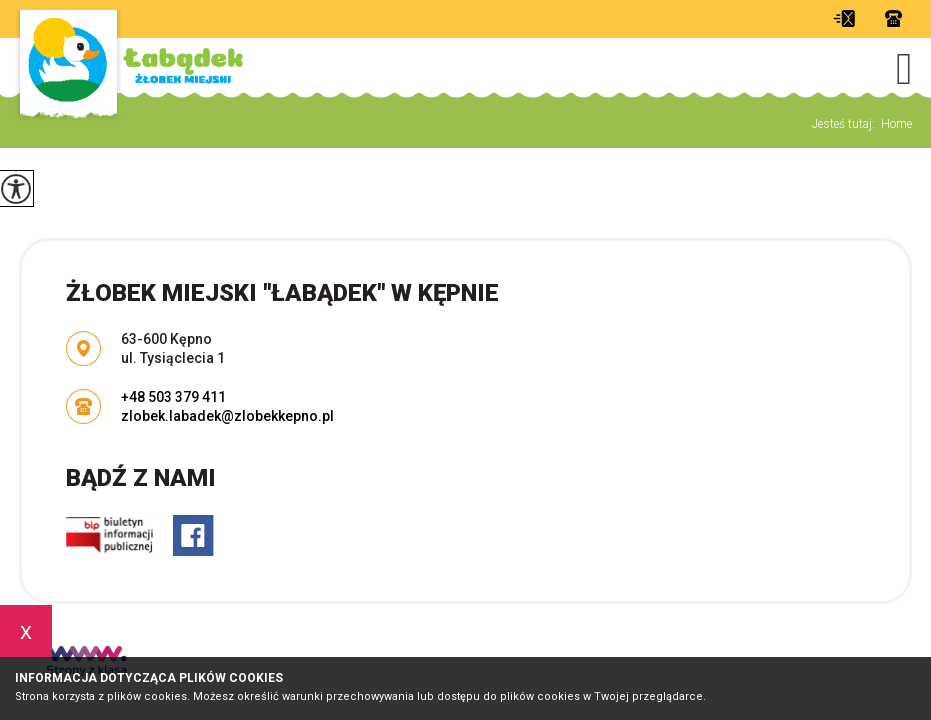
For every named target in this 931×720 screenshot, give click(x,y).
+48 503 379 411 (893, 18)
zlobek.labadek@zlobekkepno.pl (844, 18)
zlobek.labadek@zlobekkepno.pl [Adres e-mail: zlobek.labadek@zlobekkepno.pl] (227, 416)
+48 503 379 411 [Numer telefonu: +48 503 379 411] (173, 397)
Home (896, 124)
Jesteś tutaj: (846, 124)
